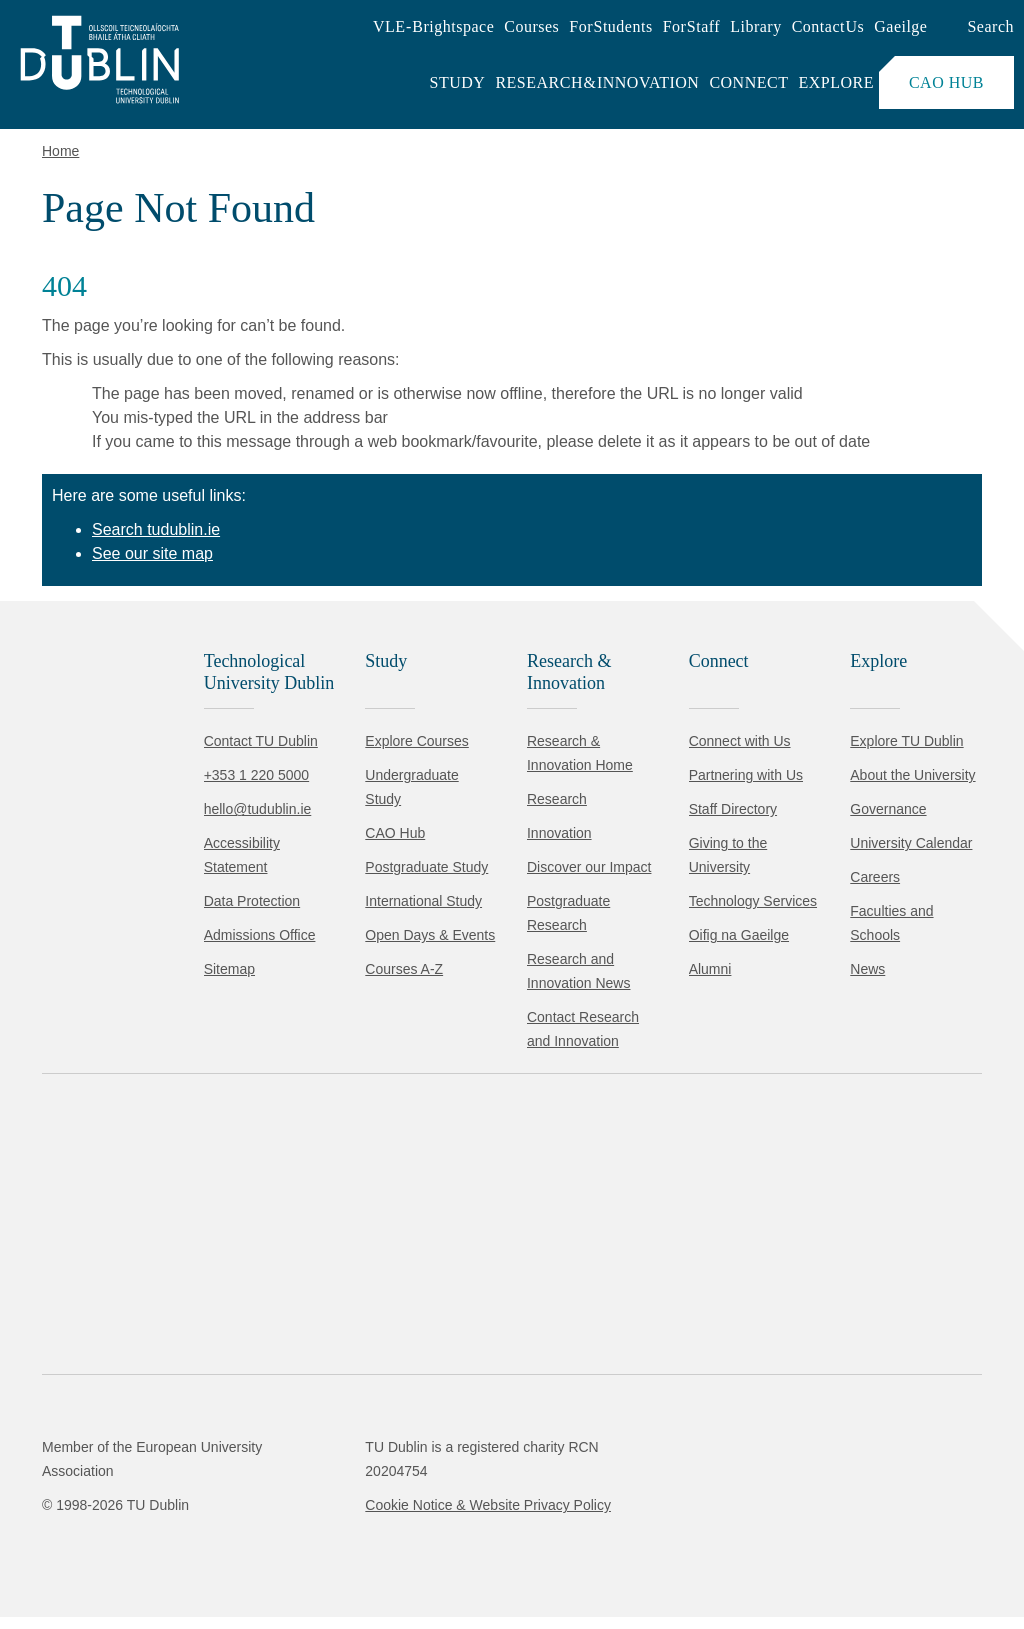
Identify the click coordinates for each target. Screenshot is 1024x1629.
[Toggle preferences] (432, 1554)
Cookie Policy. (421, 1490)
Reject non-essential (271, 1553)
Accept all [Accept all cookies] (104, 1553)
